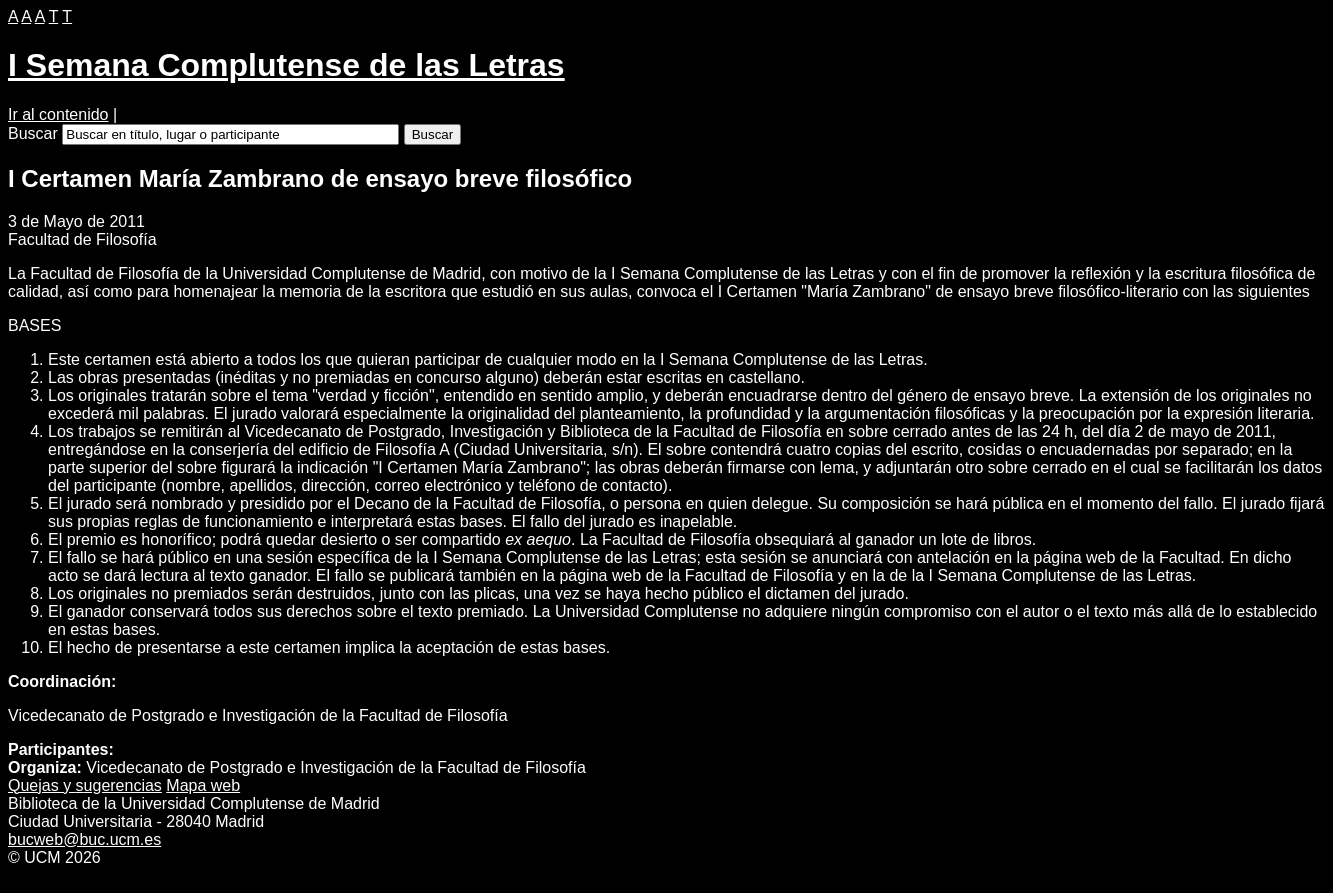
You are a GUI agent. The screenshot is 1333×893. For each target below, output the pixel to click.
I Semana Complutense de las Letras (286, 65)
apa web (203, 785)
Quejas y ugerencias (85, 785)
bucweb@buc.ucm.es (84, 839)
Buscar (33, 133)
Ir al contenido (58, 114)
